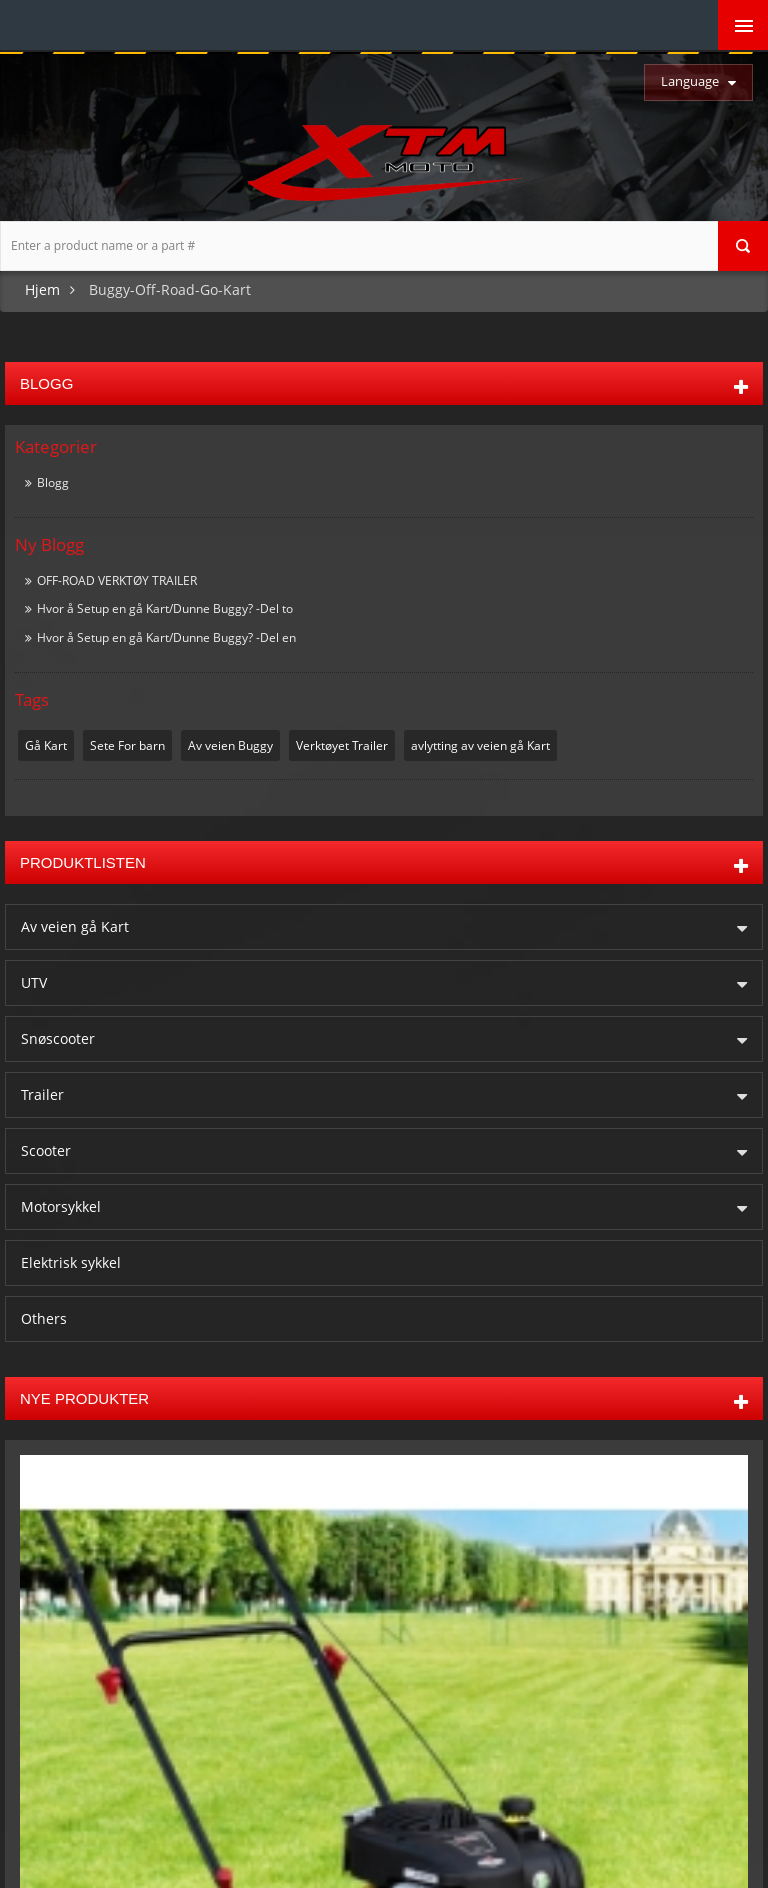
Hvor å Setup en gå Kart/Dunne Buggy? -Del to (165, 608)
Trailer (42, 1093)
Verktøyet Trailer (342, 745)
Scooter (46, 1149)
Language (690, 81)
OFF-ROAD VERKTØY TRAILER (117, 580)
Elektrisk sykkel (71, 1261)
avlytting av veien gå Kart (480, 745)
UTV (34, 981)
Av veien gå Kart (75, 925)
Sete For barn (127, 745)
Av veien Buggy (230, 745)
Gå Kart (46, 745)
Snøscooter (58, 1037)
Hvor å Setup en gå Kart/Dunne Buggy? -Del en (166, 637)
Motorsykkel (61, 1205)
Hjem (42, 289)
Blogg (53, 482)
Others (44, 1317)
